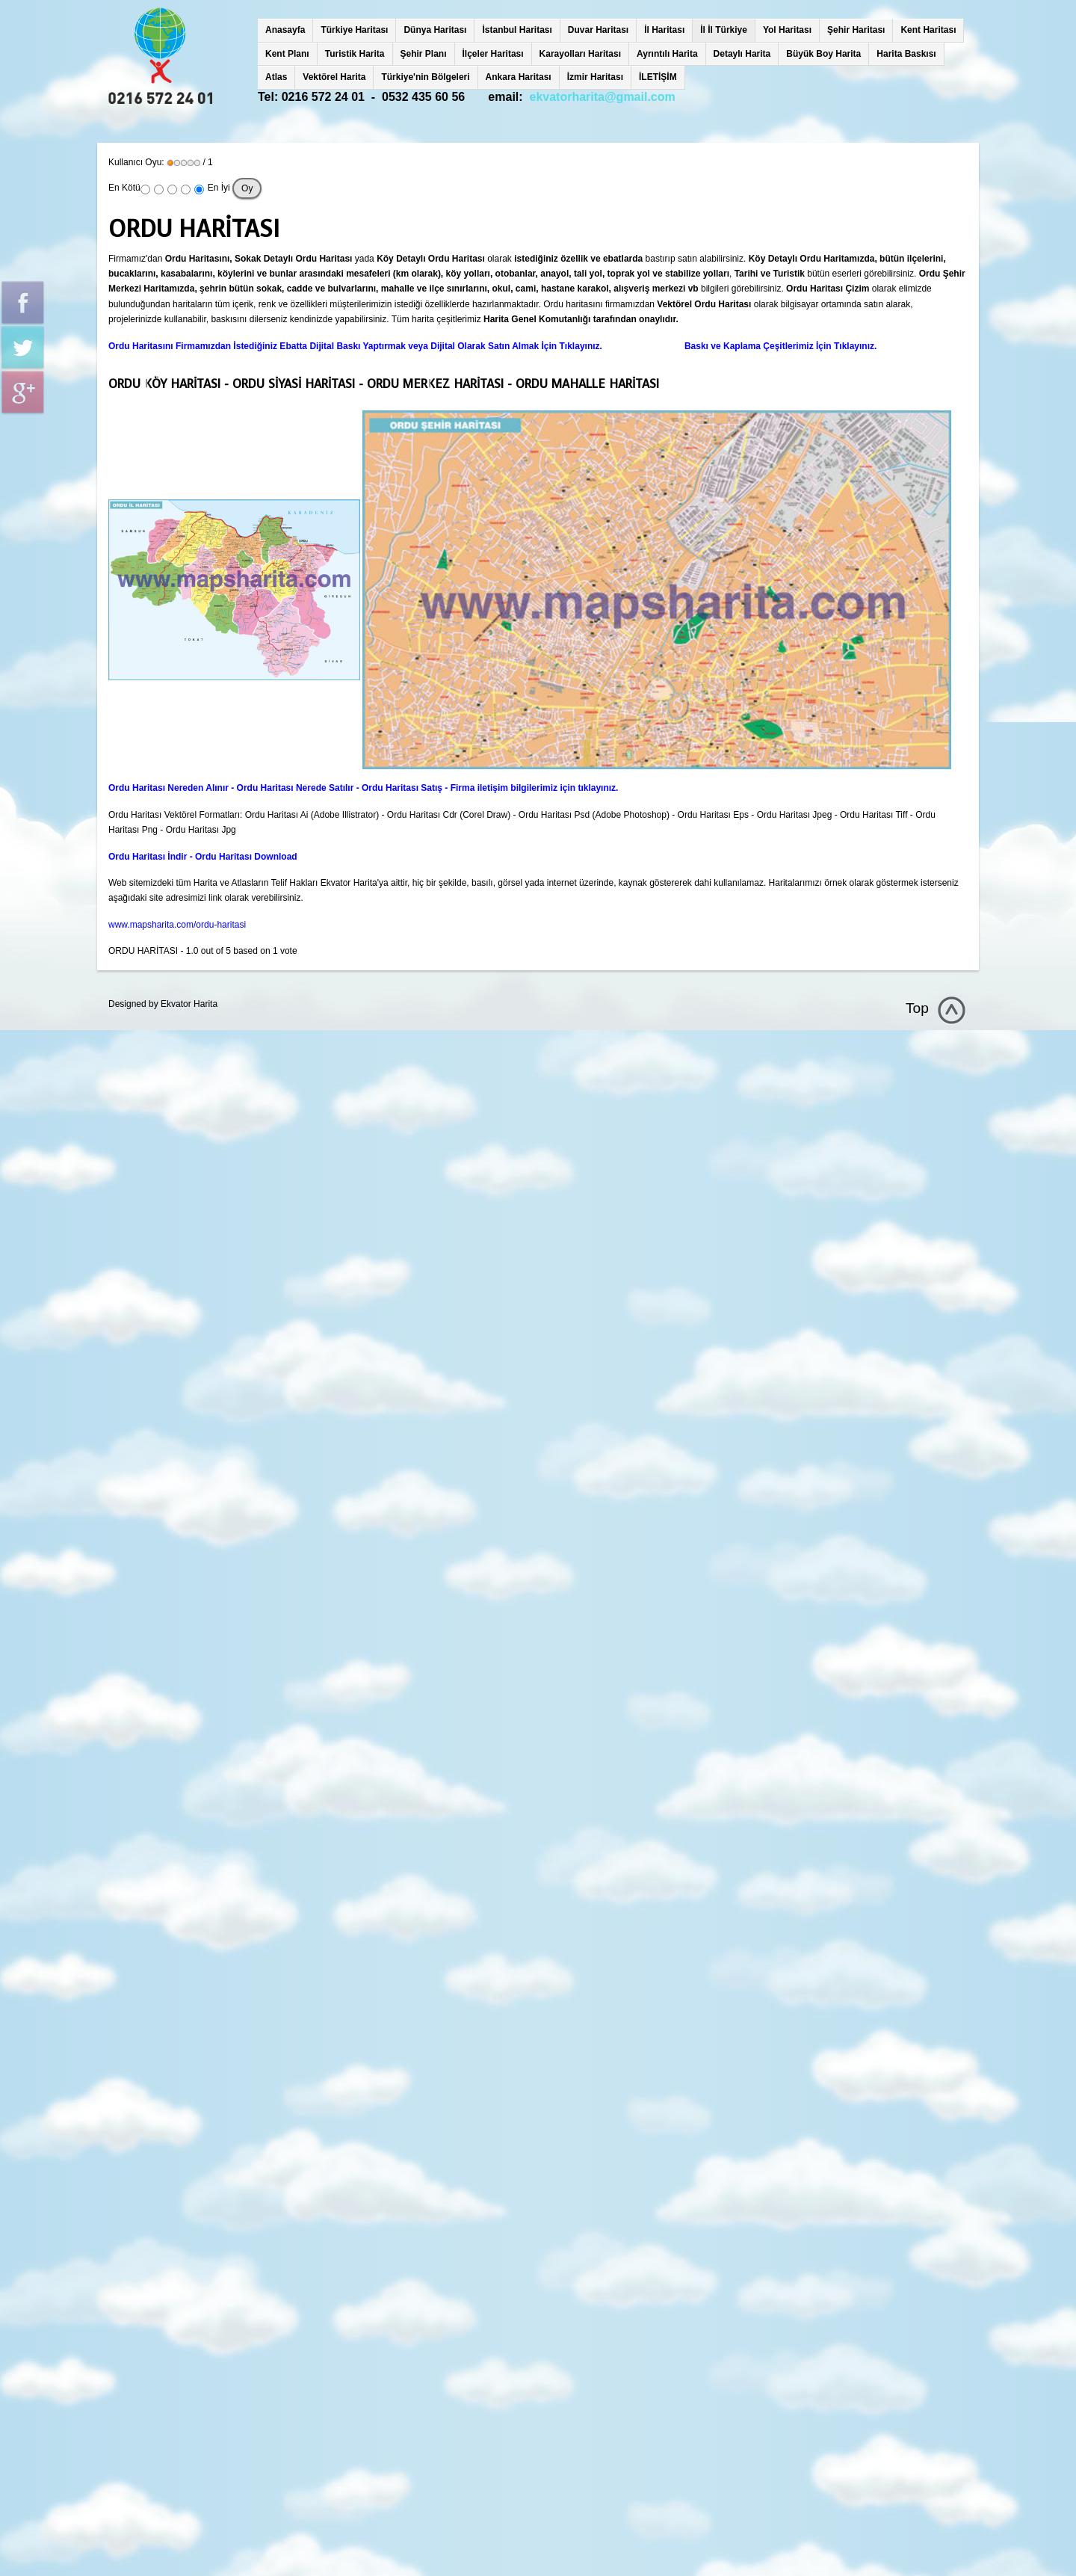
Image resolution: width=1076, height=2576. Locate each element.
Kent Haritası (928, 30)
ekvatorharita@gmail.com (602, 96)
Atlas (276, 77)
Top (917, 1008)
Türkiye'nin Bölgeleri (425, 77)
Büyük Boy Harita (823, 54)
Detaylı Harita (742, 54)
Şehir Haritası (856, 30)
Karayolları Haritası (580, 54)
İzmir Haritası (595, 77)
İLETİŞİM (658, 77)
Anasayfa (285, 30)
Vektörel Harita (334, 77)
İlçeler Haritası (493, 54)
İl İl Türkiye (723, 30)
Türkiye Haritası (354, 30)
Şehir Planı (424, 54)
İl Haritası (664, 30)
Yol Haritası (787, 30)
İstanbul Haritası (516, 30)
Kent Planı (287, 54)
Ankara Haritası (518, 77)
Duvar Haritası (598, 30)
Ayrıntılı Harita (667, 54)
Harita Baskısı (906, 54)
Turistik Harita (355, 54)
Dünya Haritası (435, 30)
